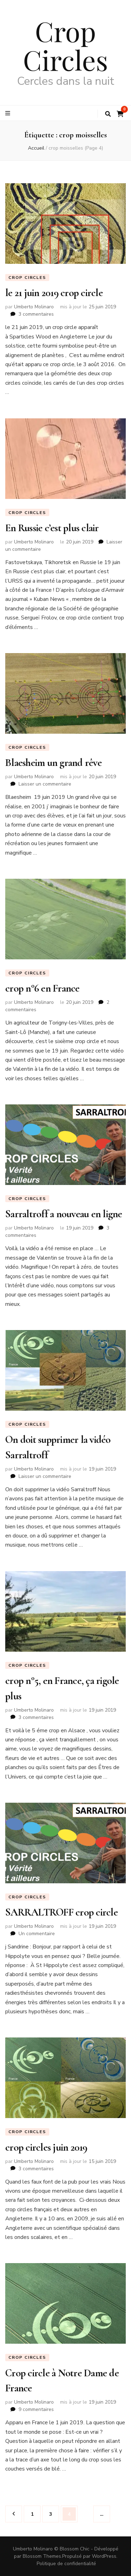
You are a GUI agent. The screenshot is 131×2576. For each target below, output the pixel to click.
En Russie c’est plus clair (52, 527)
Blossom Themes (42, 2556)
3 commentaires (36, 314)
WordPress (104, 2556)
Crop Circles (65, 45)
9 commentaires (36, 2409)
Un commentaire (37, 1933)
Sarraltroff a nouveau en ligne (63, 1213)
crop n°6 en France (42, 988)
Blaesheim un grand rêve (53, 762)
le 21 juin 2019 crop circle (54, 292)
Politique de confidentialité (66, 2563)
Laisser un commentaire (45, 784)
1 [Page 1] (35, 2511)
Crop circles (27, 277)
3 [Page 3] (54, 2511)
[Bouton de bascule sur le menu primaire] (8, 113)
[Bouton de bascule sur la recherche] (108, 114)
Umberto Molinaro (34, 306)
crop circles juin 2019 (46, 2147)
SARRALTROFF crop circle (61, 1912)
